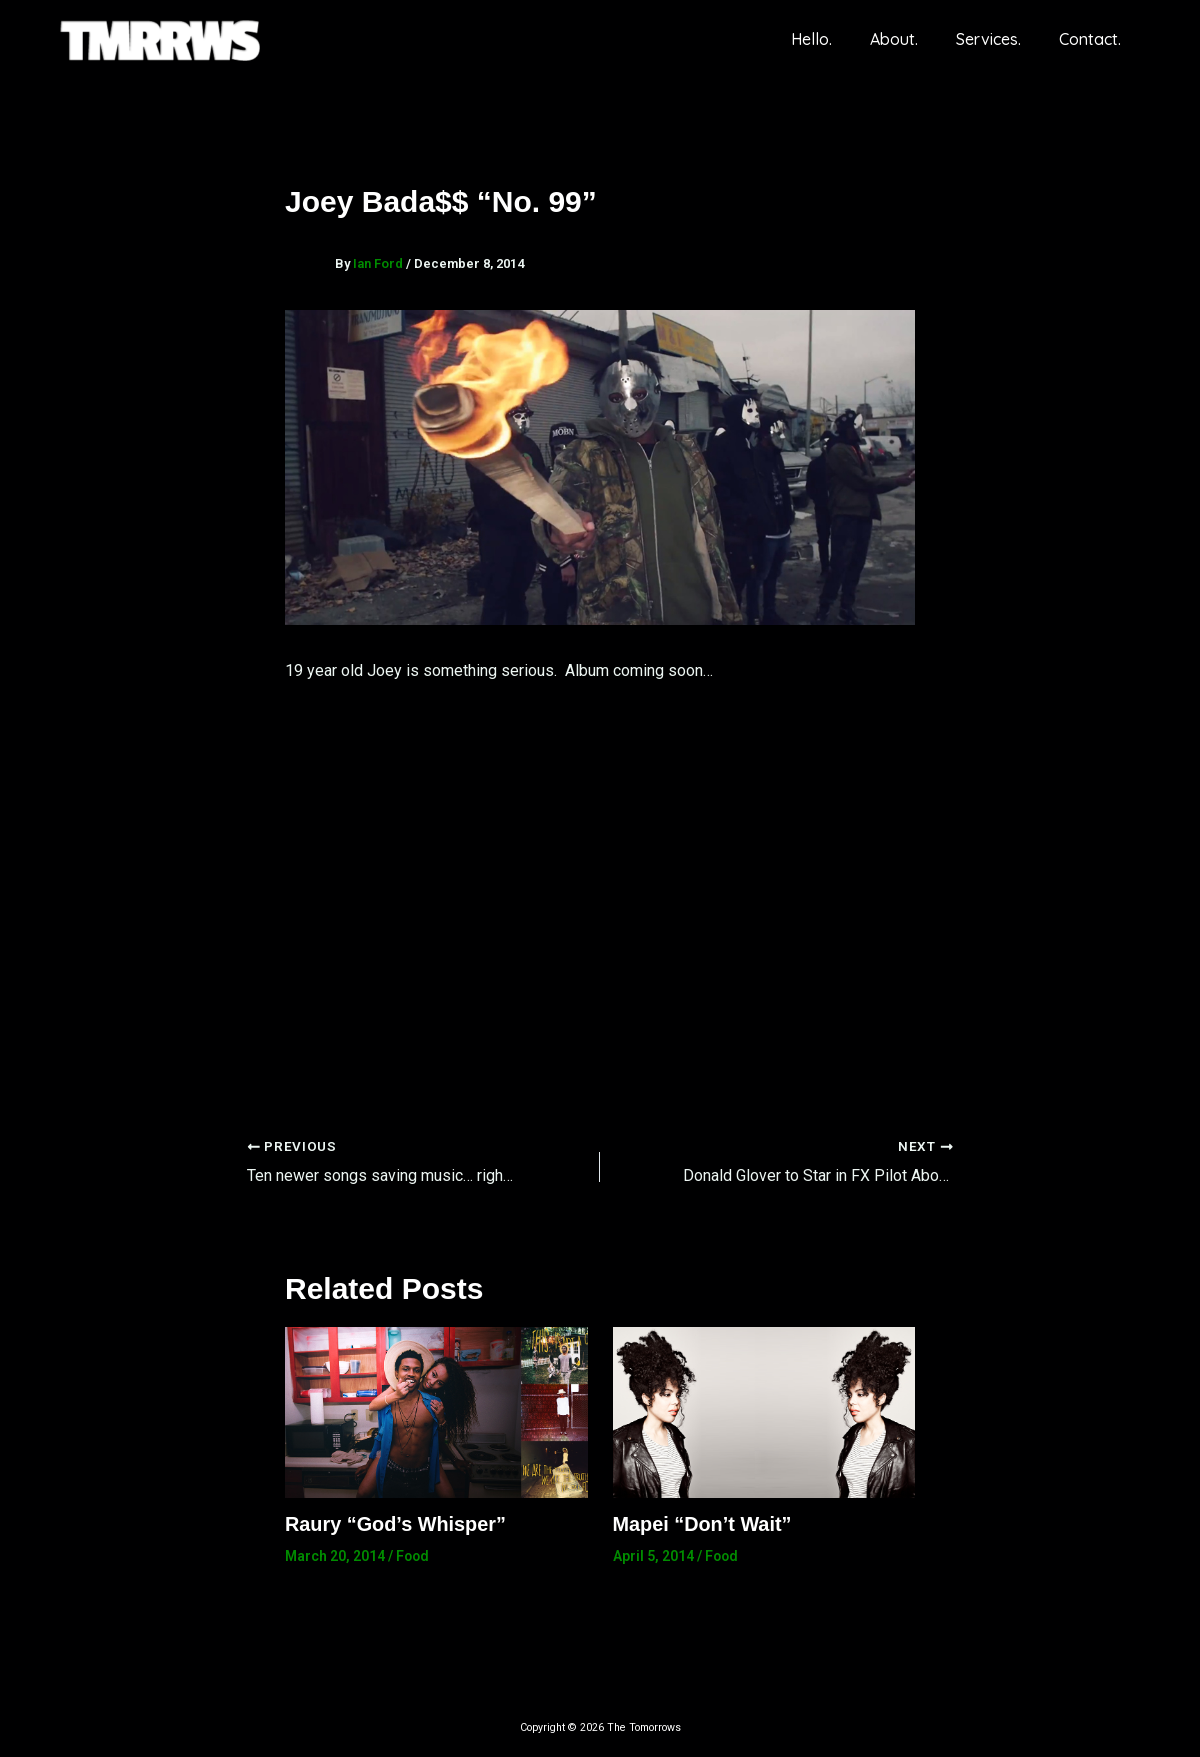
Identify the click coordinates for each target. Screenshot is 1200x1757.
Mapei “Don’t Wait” (703, 1523)
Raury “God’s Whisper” (396, 1523)
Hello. (832, 39)
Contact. (1093, 39)
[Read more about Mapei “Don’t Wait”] (764, 1410)
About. (909, 39)
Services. (997, 39)
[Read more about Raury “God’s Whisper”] (436, 1410)
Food (413, 1555)
